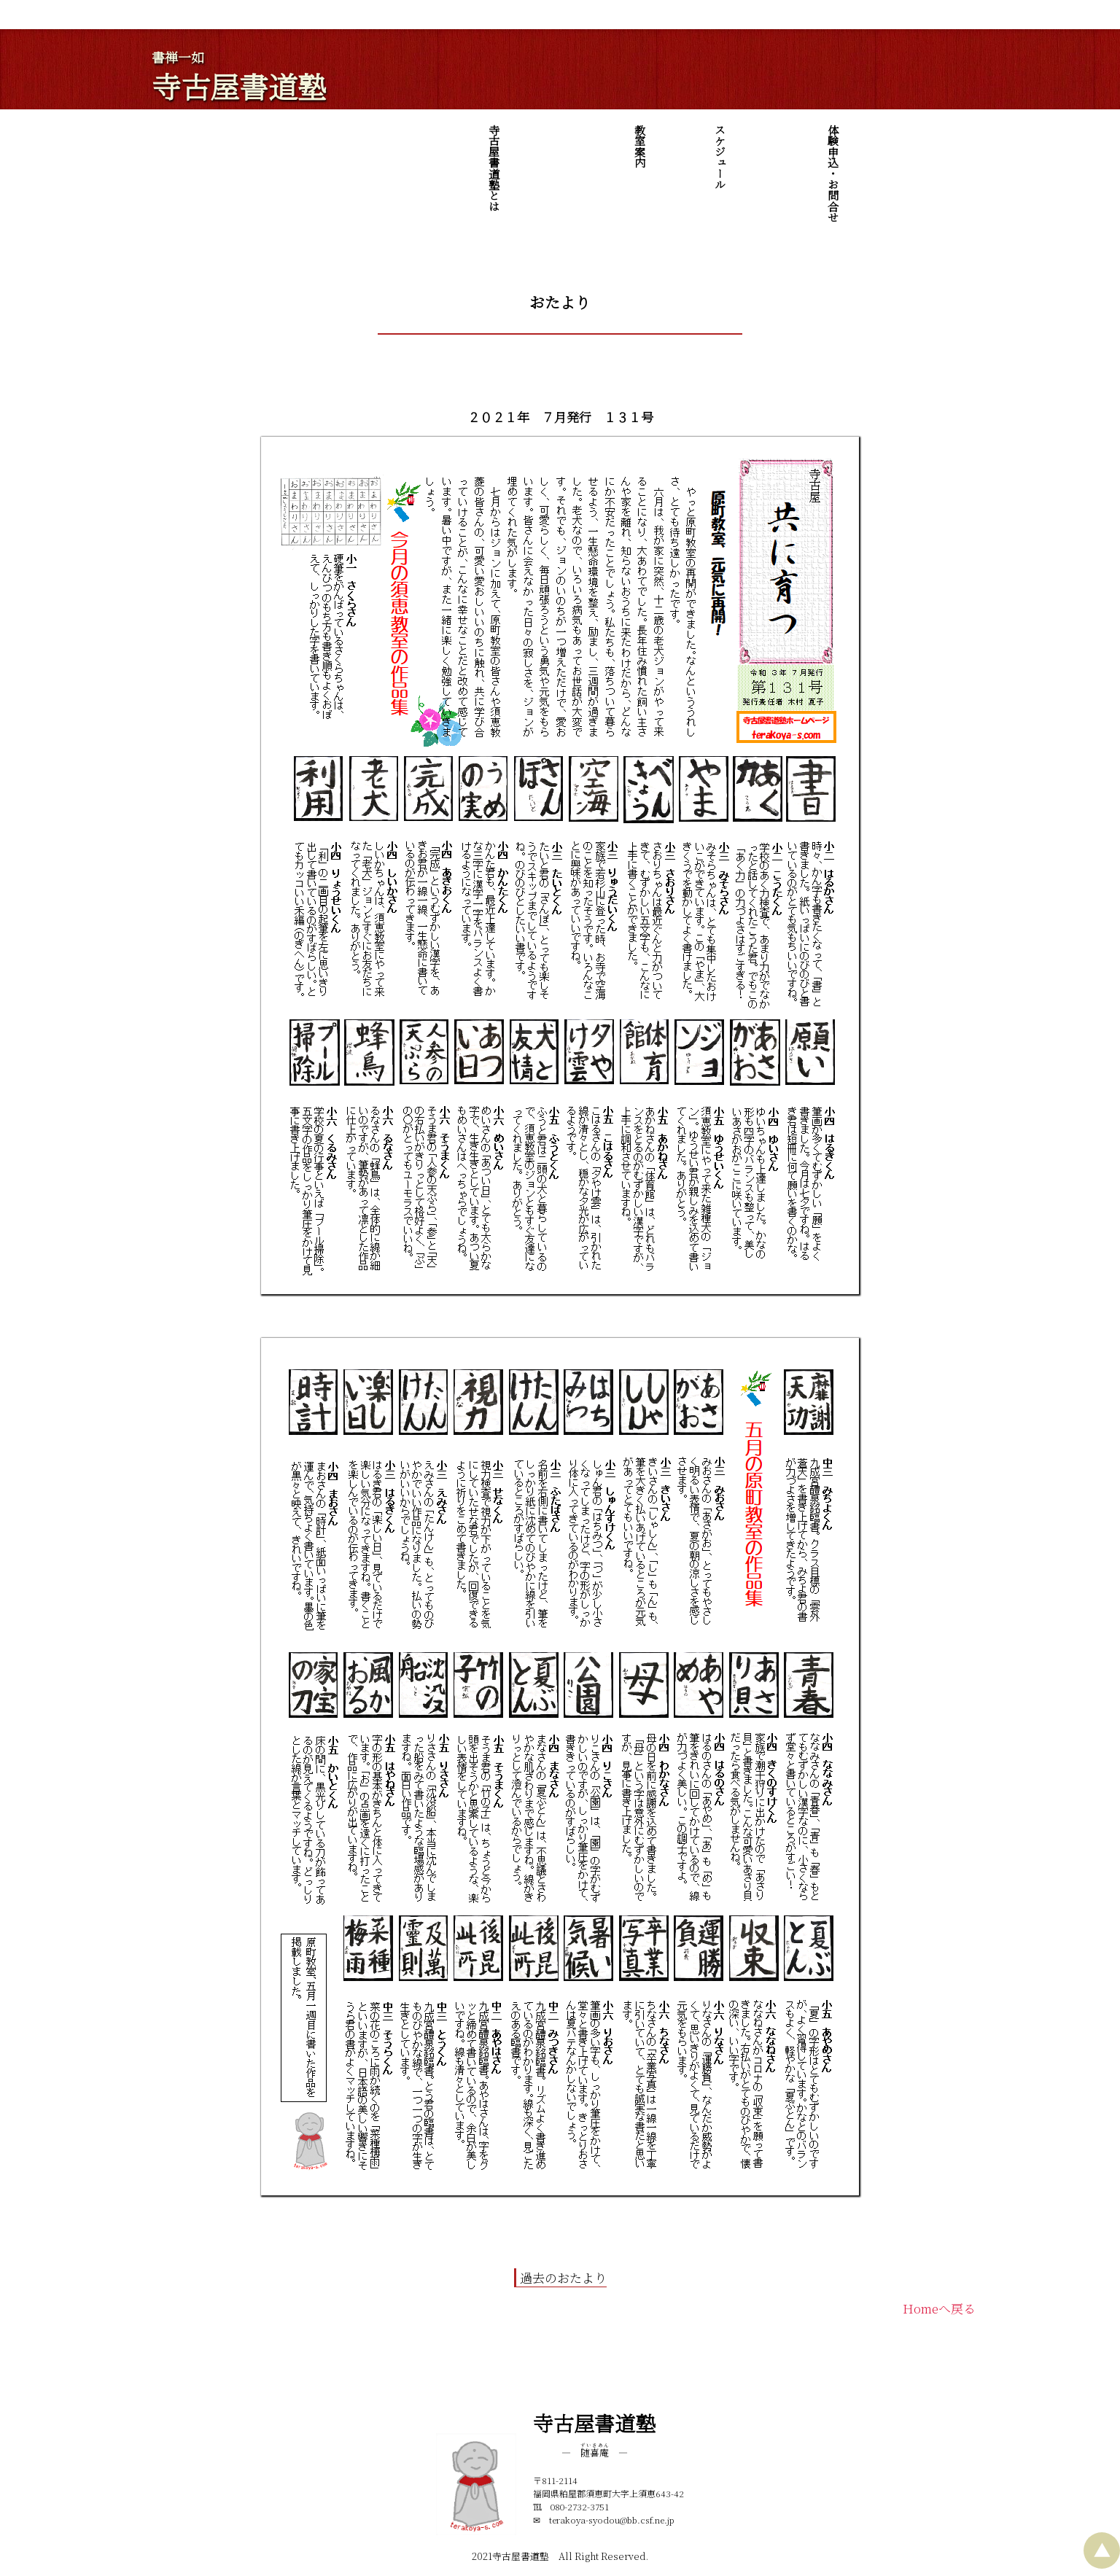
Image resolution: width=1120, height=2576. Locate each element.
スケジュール (933, 157)
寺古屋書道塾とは (871, 167)
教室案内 (902, 146)
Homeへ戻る (939, 2308)
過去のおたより (563, 2277)
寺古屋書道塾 (239, 85)
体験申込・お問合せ (964, 173)
